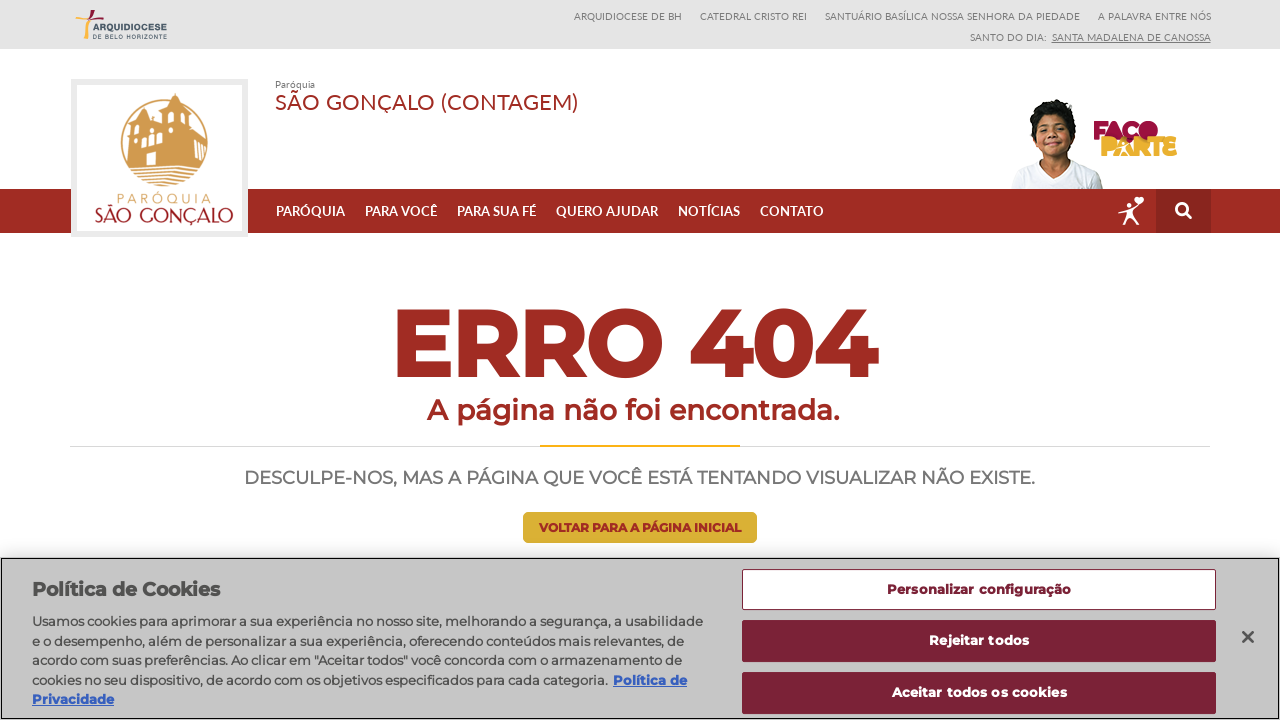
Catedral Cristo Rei (753, 16)
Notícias (709, 211)
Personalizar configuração (979, 590)
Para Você (401, 211)
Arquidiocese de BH (628, 16)
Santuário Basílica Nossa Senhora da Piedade (952, 16)
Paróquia (310, 211)
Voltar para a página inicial (640, 527)
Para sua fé (496, 211)
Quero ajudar (607, 211)
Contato (792, 211)
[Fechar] (1248, 638)
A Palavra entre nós (1154, 16)
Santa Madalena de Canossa (1131, 37)
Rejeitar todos (979, 641)
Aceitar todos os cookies (979, 693)
